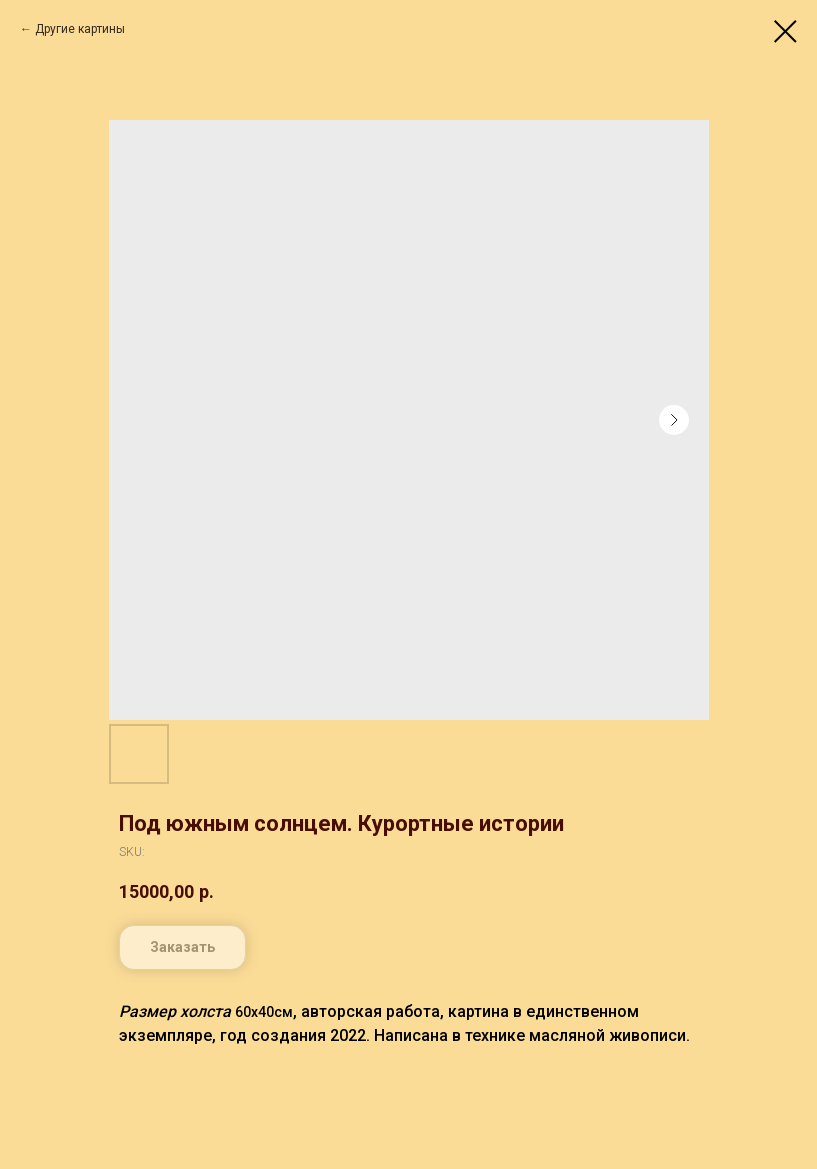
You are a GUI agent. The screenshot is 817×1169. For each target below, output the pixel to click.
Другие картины (80, 29)
